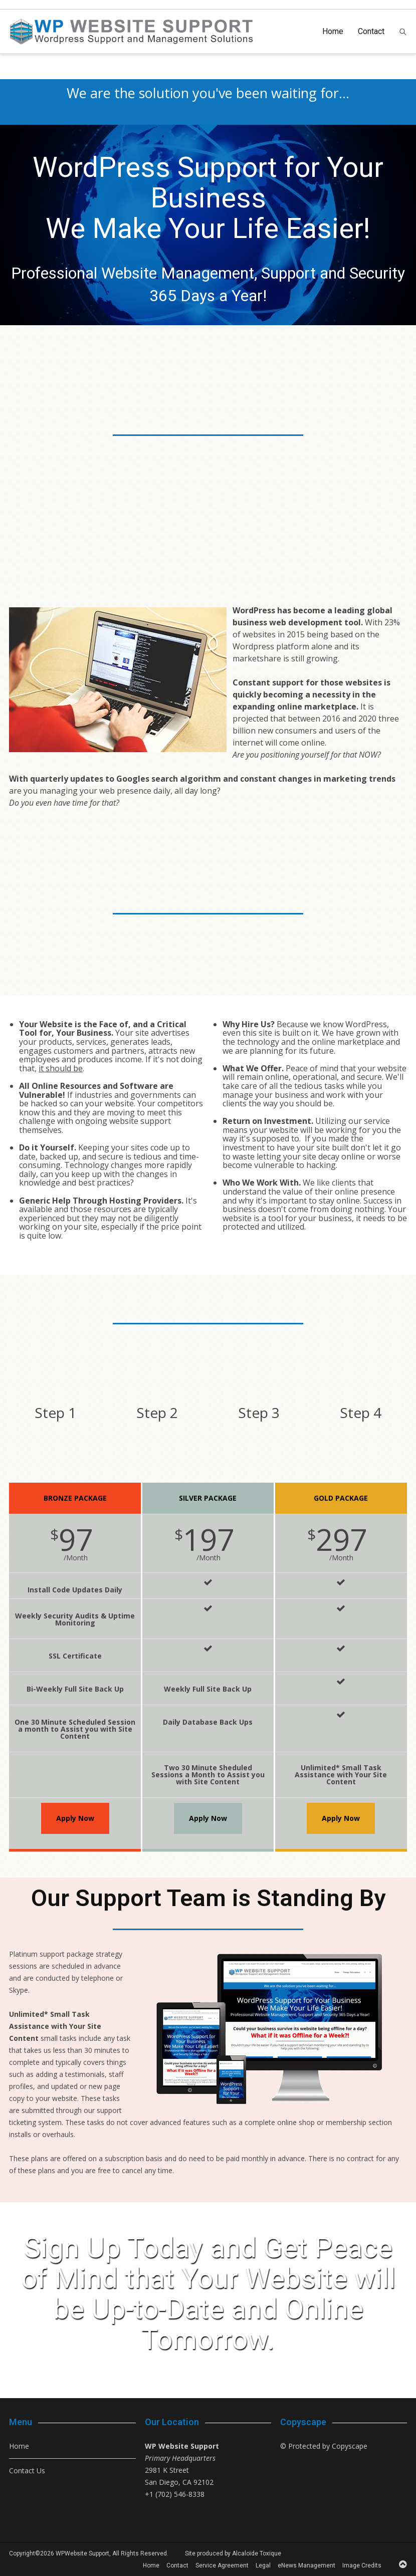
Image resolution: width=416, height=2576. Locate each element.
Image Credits (361, 2565)
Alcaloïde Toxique (256, 2553)
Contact (371, 31)
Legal (263, 2565)
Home (332, 31)
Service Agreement (222, 2565)
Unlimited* (28, 2014)
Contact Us (27, 2470)
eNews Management (306, 2565)
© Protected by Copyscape (323, 2446)
